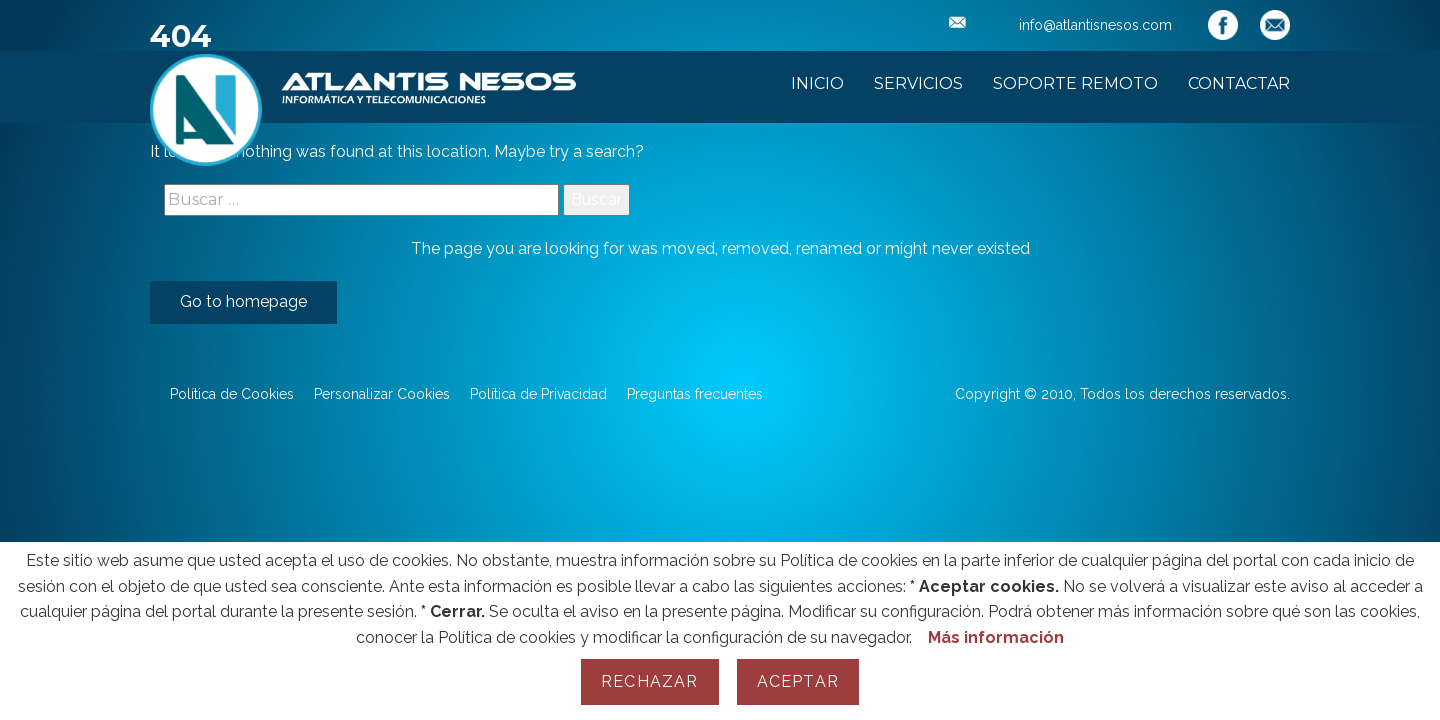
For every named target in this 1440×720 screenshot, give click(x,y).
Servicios (918, 83)
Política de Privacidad (538, 394)
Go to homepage (243, 301)
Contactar (1239, 83)
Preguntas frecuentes (695, 394)
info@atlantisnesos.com (1060, 25)
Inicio (817, 83)
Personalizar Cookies (382, 394)
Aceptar (798, 681)
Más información (996, 637)
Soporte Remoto (1075, 83)
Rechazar (650, 681)
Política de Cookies (232, 394)
